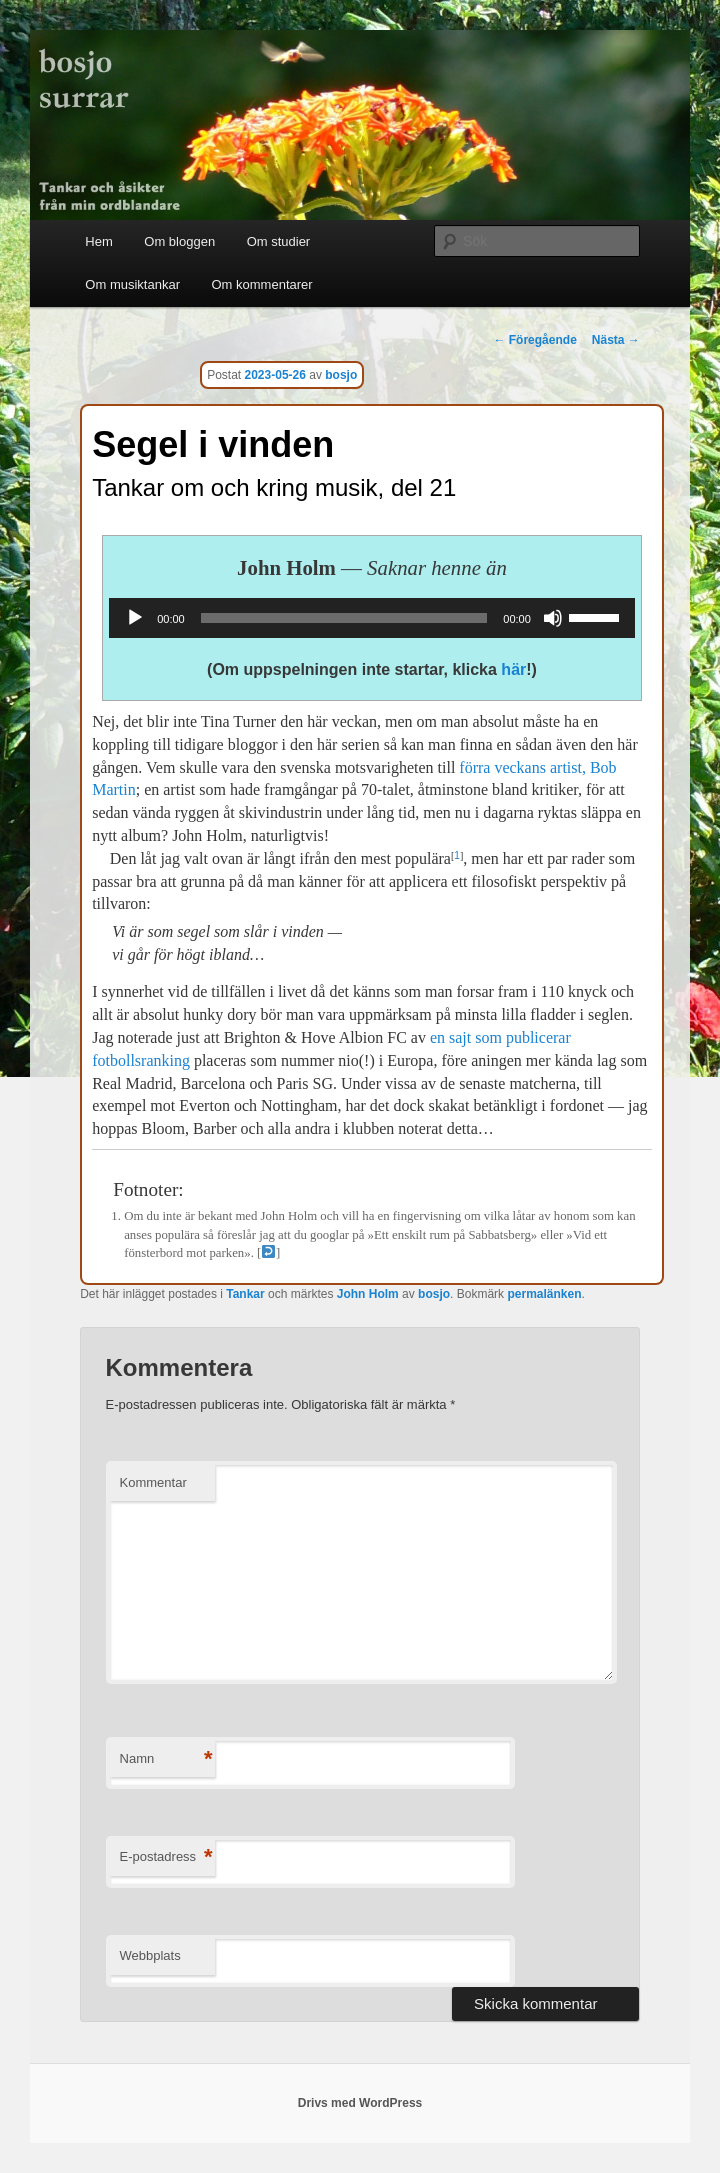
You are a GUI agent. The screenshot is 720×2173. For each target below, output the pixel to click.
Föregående (534, 340)
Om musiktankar (132, 284)
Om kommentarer (261, 284)
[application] (372, 618)
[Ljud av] (553, 618)
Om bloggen (179, 241)
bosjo (341, 375)
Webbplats (150, 1955)
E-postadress (166, 1857)
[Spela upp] (135, 618)
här (513, 669)
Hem (98, 241)
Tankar (245, 1294)
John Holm (368, 1294)
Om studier (279, 241)
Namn (166, 1759)
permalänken (544, 1294)
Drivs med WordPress (360, 2103)
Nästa (616, 340)
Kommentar (153, 1482)
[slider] (344, 618)
